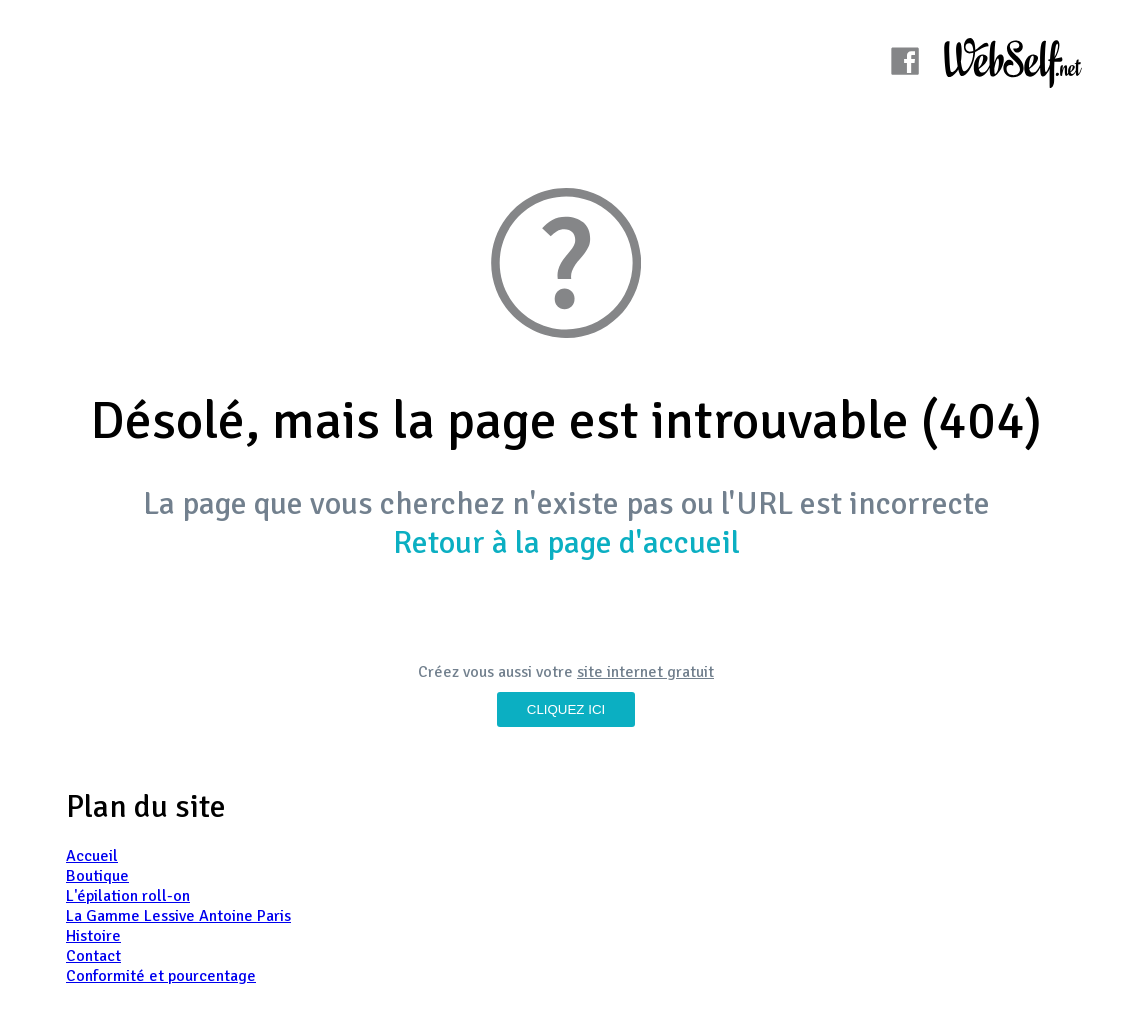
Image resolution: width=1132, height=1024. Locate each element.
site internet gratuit (645, 672)
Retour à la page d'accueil (566, 542)
